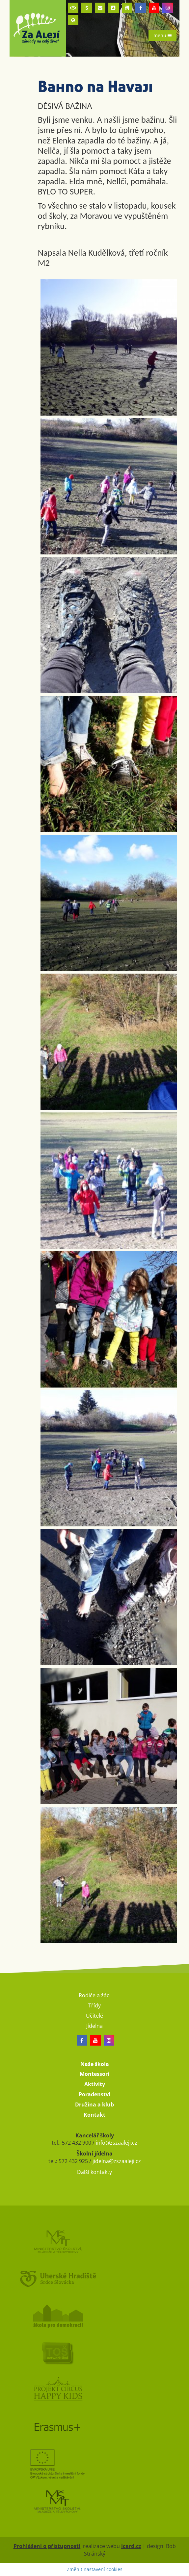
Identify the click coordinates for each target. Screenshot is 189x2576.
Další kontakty (94, 2172)
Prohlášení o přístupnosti (47, 2546)
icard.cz (131, 2546)
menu (162, 35)
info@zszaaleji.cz (116, 2142)
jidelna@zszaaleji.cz (117, 2161)
